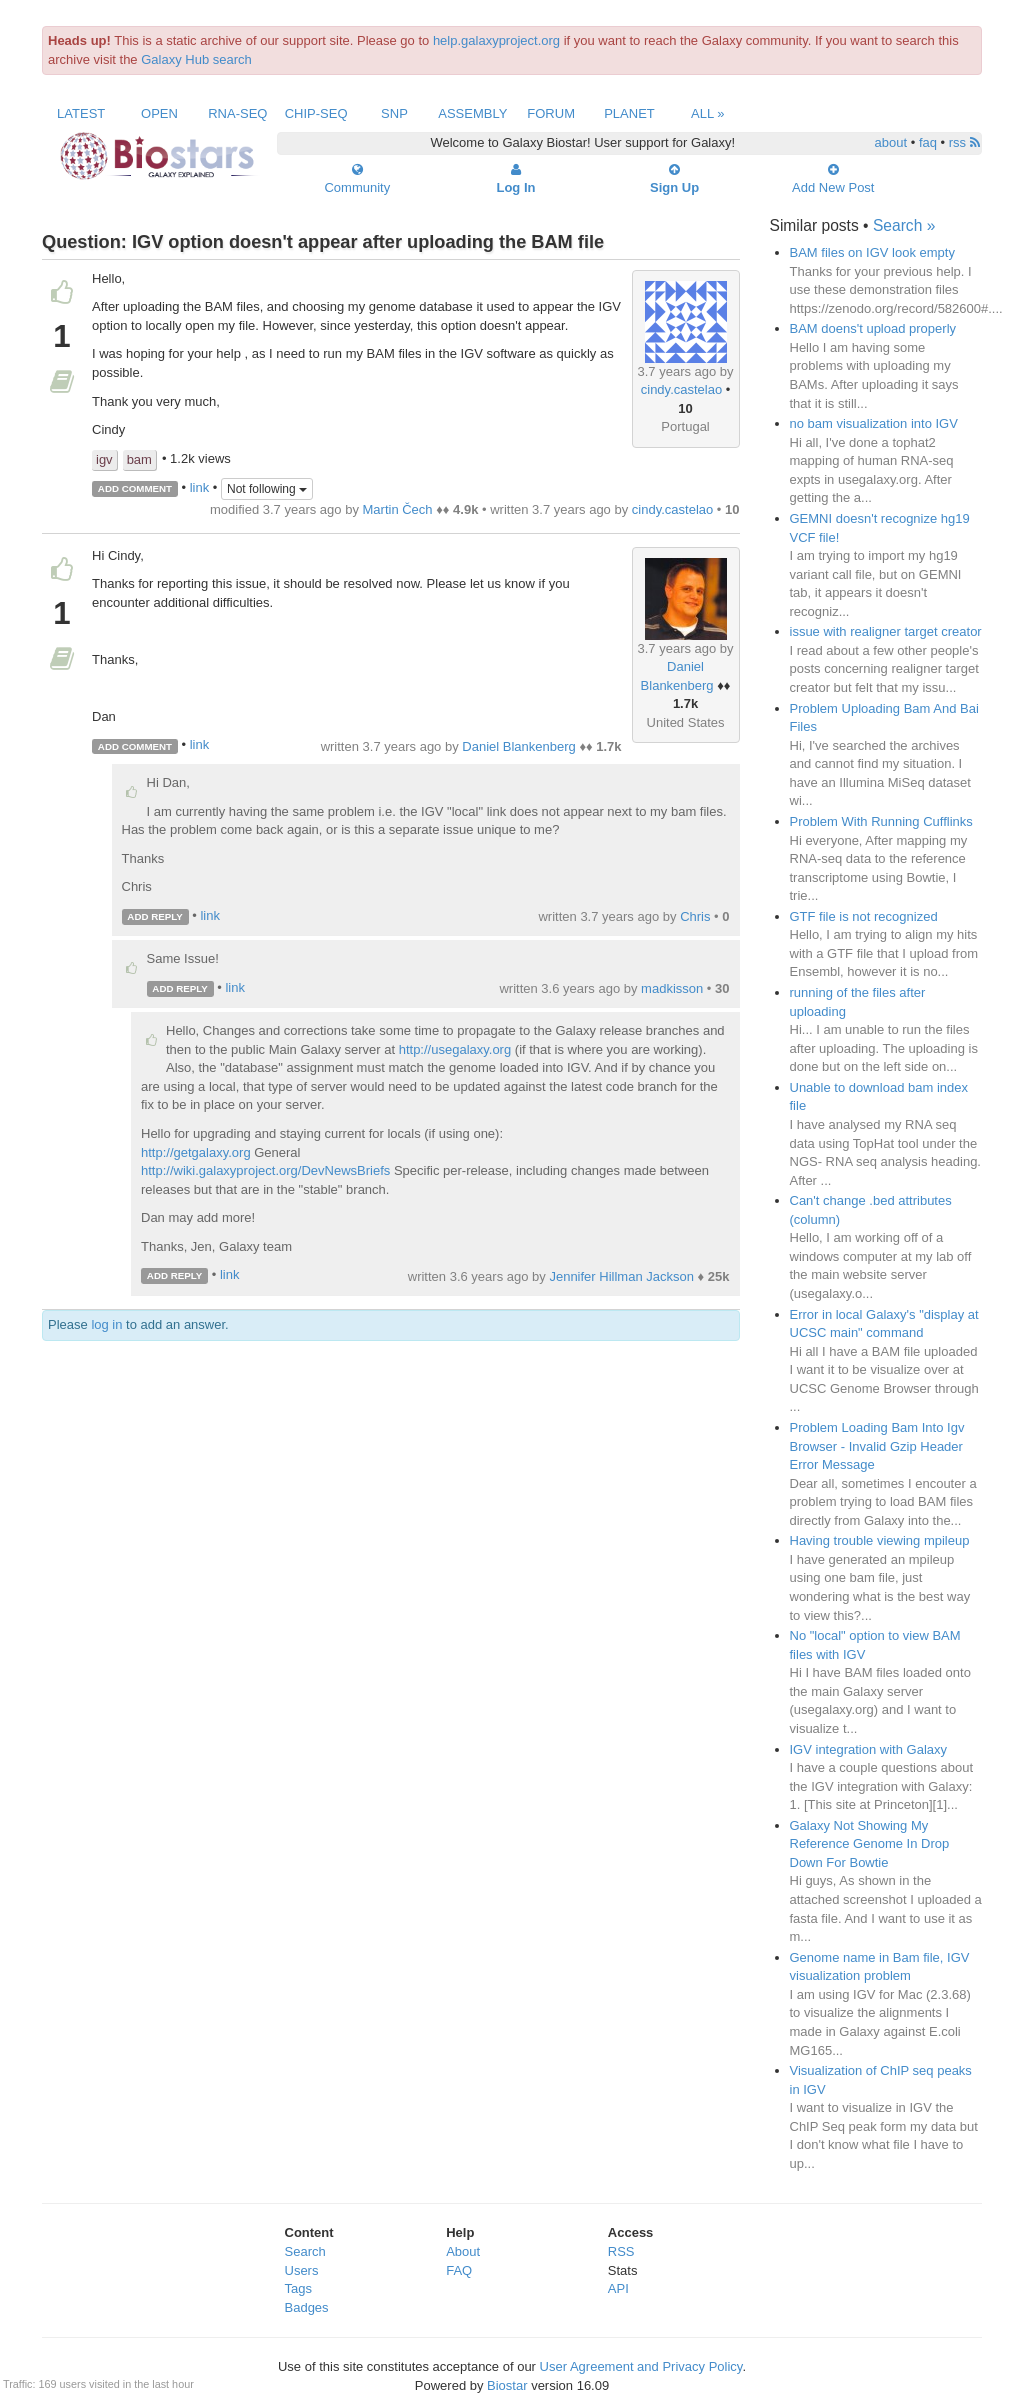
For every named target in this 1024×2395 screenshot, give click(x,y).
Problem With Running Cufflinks (881, 821)
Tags (298, 2288)
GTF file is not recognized (864, 916)
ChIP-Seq (316, 113)
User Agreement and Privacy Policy (641, 2366)
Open (159, 113)
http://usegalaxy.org (455, 1049)
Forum (551, 113)
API (618, 2288)
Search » (904, 225)
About (463, 2251)
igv (104, 459)
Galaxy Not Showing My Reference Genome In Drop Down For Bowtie (870, 1844)
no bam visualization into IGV (874, 423)
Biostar (507, 2385)
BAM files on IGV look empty (872, 252)
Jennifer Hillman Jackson (621, 1276)
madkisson (672, 988)
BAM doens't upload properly (873, 328)
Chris (695, 916)
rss (964, 142)
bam (139, 459)
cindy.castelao (681, 389)
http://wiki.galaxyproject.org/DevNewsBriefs (265, 1170)
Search (305, 2251)
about (891, 142)
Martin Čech (398, 509)
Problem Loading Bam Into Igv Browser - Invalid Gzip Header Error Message (877, 1446)
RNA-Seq (237, 113)
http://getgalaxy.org (196, 1152)
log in (106, 1324)
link (200, 487)
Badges (307, 2307)
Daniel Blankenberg (518, 746)
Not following (267, 489)
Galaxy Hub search (196, 59)
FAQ (459, 2270)
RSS (621, 2251)
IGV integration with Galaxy (869, 1749)
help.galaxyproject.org (496, 40)
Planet (629, 113)
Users (302, 2270)
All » (708, 113)
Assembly (472, 113)
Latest (81, 113)
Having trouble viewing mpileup (880, 1540)
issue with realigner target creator (886, 631)
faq (928, 142)
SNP (394, 113)
